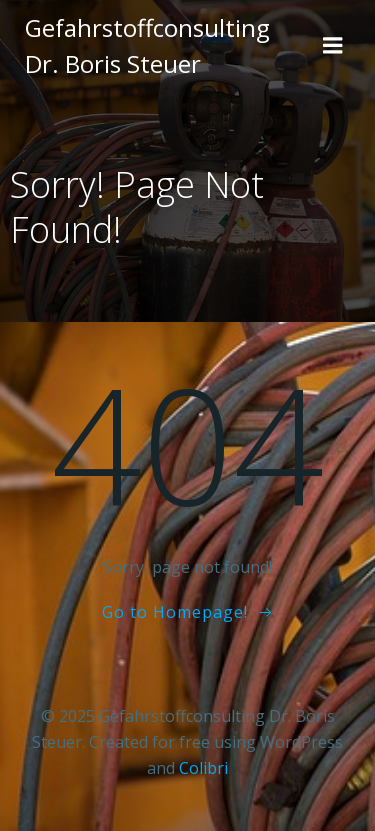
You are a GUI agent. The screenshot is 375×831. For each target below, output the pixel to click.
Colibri (203, 768)
